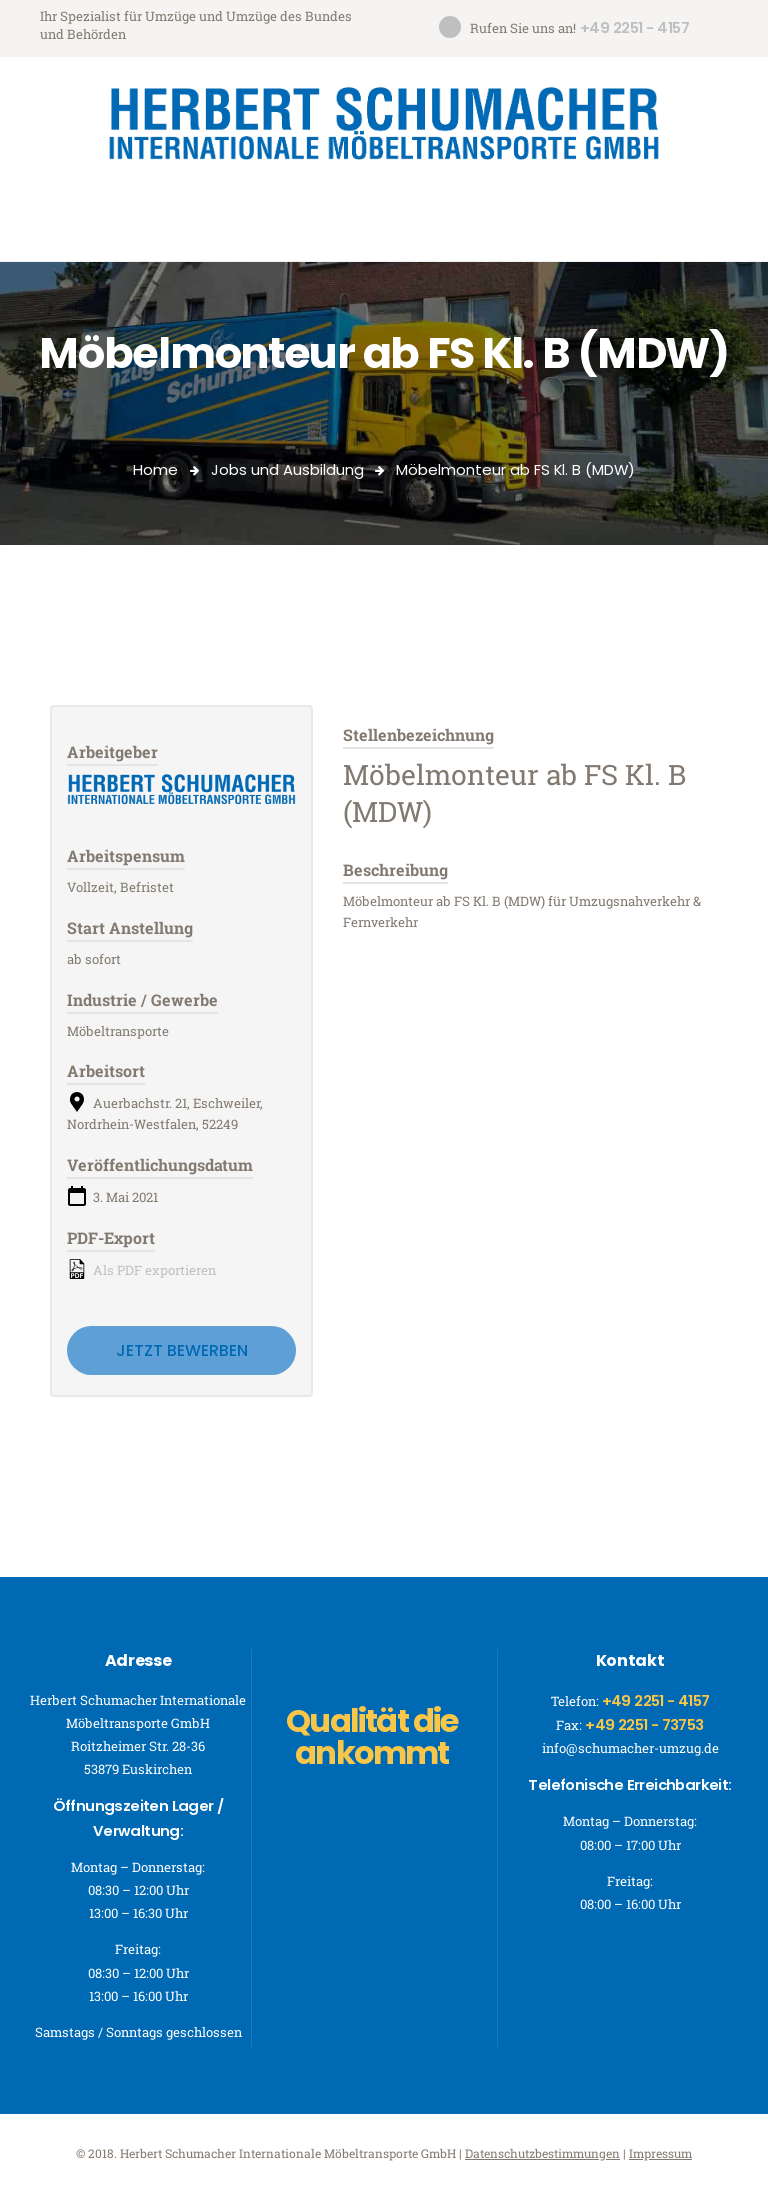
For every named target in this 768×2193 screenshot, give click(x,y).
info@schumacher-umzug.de (630, 1748)
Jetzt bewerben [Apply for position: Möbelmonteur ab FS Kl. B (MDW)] (182, 1350)
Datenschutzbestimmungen (542, 2153)
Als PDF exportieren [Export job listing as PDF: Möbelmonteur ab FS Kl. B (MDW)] (141, 1269)
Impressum (660, 2153)
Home (155, 469)
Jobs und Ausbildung (287, 469)
